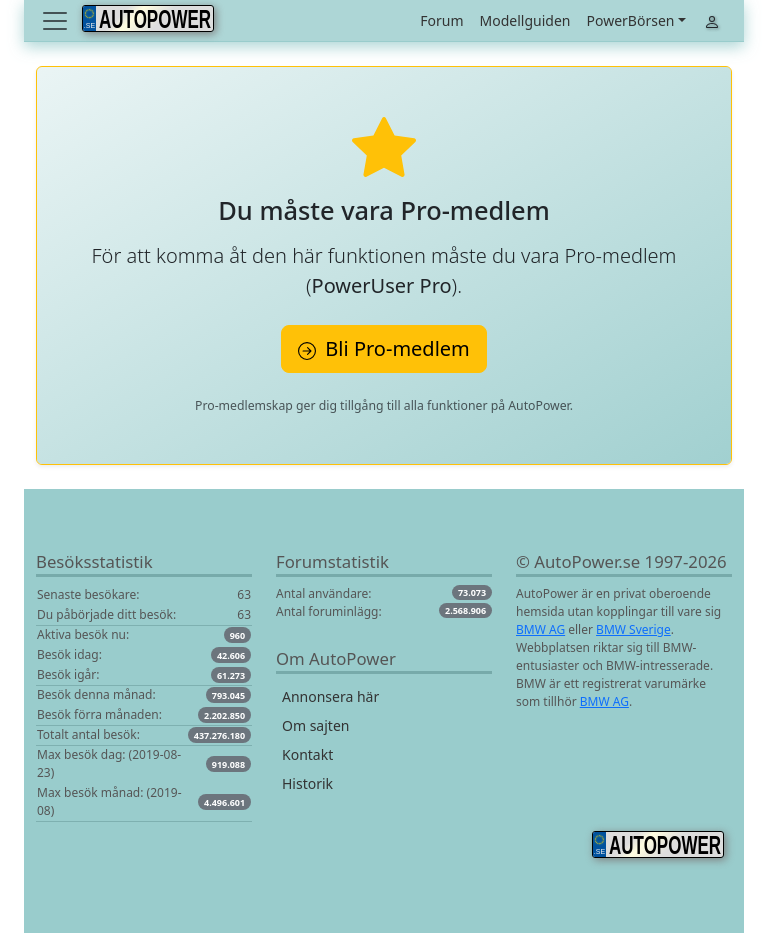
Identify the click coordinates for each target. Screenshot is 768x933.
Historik (307, 783)
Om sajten (315, 725)
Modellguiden (525, 20)
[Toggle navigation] (57, 21)
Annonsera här (330, 696)
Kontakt (307, 754)
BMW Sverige (633, 629)
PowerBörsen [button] (630, 20)
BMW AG (540, 629)
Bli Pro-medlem (384, 348)
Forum (441, 20)
